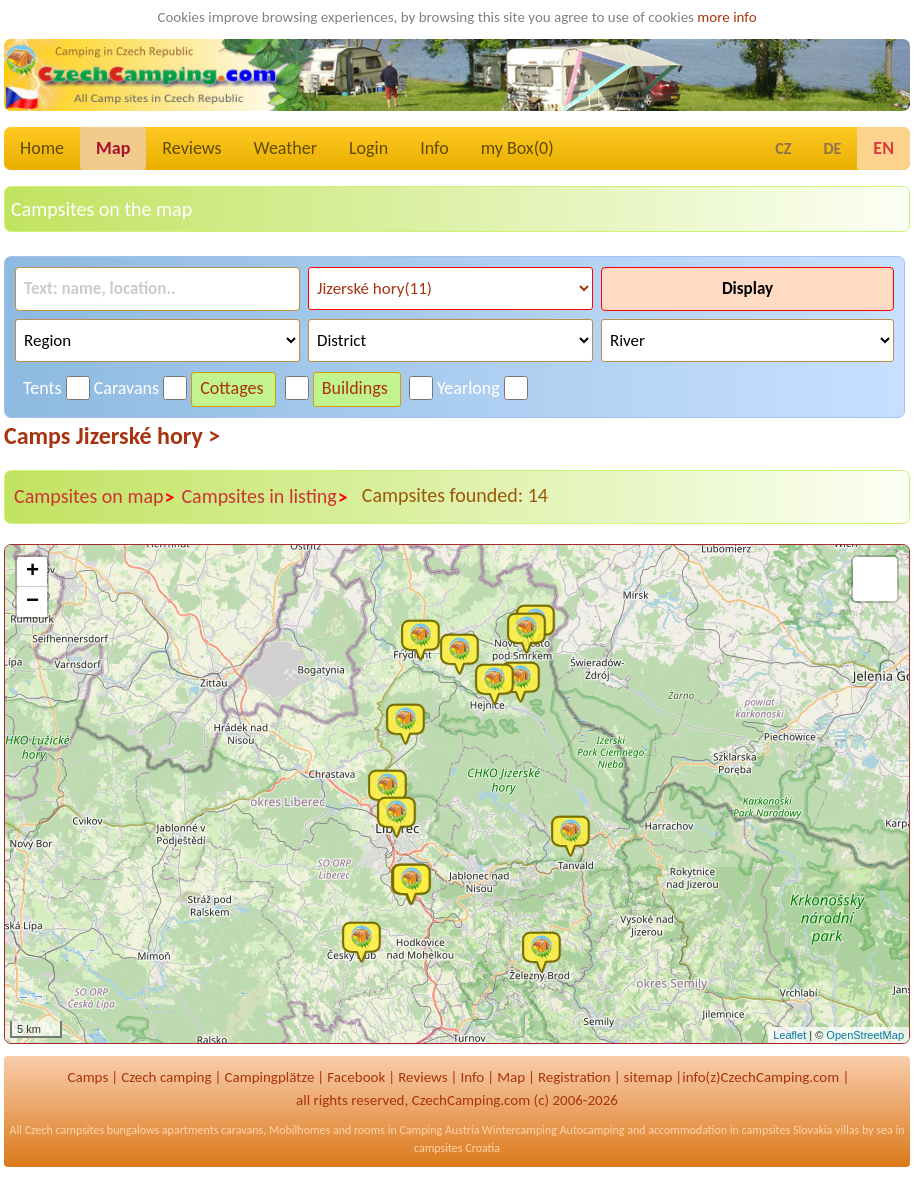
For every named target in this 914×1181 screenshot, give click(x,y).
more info (726, 17)
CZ (783, 148)
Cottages (231, 388)
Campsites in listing (264, 497)
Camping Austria (439, 1130)
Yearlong (468, 388)
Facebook (356, 1077)
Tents (42, 388)
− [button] (32, 602)
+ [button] (32, 572)
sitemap (648, 1077)
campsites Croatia (457, 1148)
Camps (87, 1077)
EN (883, 148)
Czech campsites (65, 1130)
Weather (285, 148)
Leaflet (789, 1035)
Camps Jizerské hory (112, 435)
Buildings (355, 388)
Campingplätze (269, 1077)
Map (113, 148)
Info (434, 148)
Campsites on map (94, 497)
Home (42, 148)
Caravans (126, 388)
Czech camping (166, 1077)
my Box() (517, 148)
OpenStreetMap (865, 1035)
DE (832, 148)
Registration (574, 1077)
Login (368, 148)
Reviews (191, 148)
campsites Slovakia (787, 1130)
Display (747, 288)
